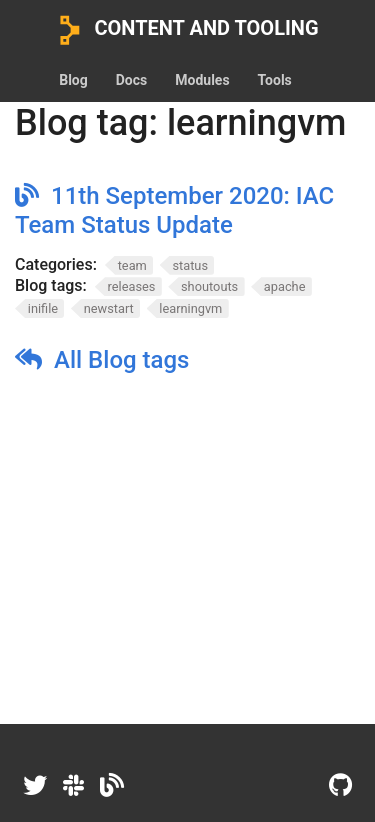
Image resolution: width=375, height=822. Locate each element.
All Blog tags (121, 360)
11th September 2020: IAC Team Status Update (174, 210)
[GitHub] (340, 786)
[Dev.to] (112, 786)
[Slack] (73, 786)
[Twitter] (35, 786)
